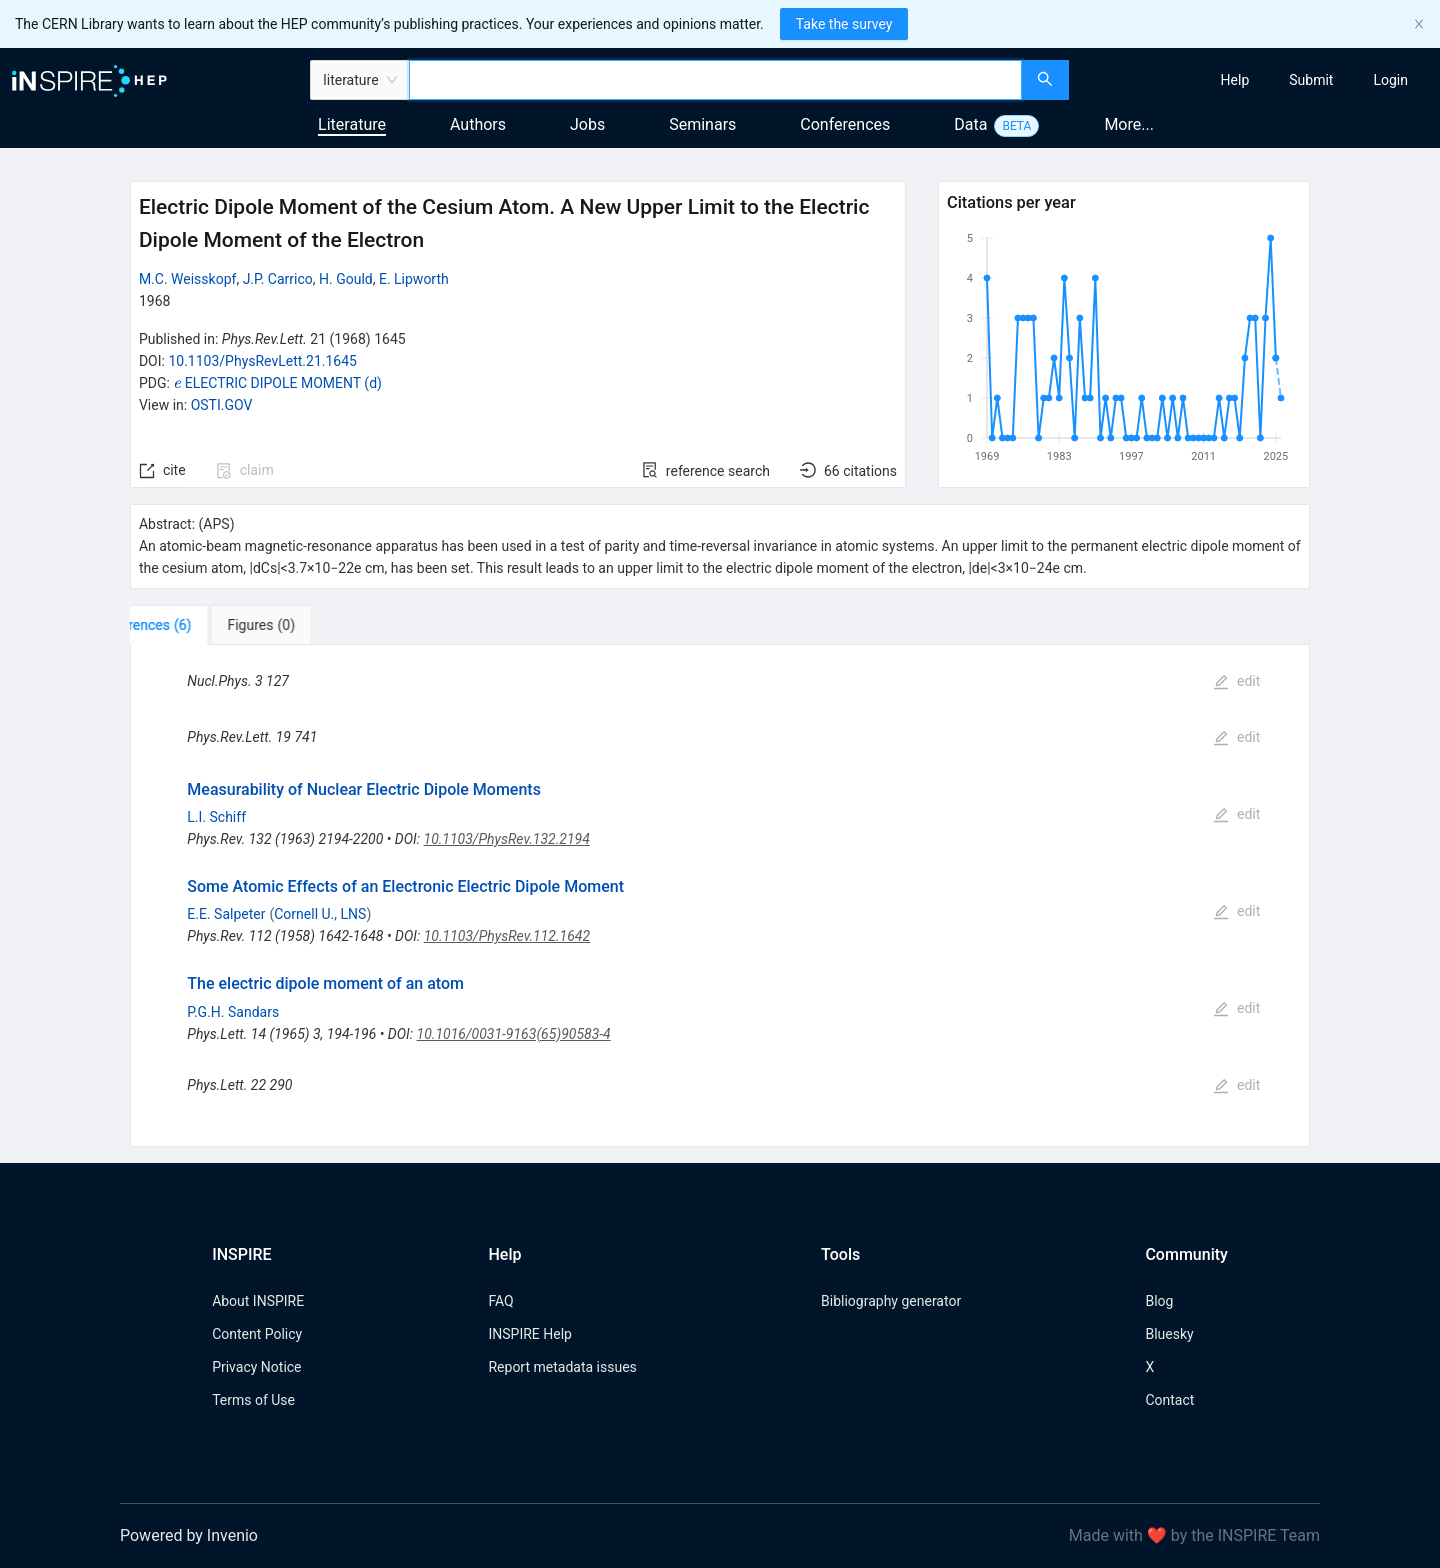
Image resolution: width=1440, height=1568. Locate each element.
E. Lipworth (414, 279)
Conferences (845, 124)
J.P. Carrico (278, 279)
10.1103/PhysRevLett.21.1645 (262, 361)
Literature (352, 124)
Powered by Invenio (189, 1535)
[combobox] (715, 80)
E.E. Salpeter (226, 914)
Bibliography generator (891, 1301)
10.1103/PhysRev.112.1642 (507, 936)
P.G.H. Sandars (233, 1012)
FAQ (500, 1301)
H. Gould (346, 279)
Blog (1159, 1301)
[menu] (1257, 80)
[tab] (192, 625)
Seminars (702, 124)
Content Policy (257, 1334)
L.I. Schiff (216, 817)
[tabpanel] (720, 895)
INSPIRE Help (529, 1334)
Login (1390, 80)
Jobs (587, 124)
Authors (478, 124)
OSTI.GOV (222, 405)
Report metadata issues (562, 1367)
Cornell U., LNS (320, 914)
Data (970, 124)
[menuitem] (1235, 80)
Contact (1169, 1400)
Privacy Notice (256, 1367)
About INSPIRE (258, 1301)
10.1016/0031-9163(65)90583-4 (514, 1034)
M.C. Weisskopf (188, 279)
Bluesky (1169, 1334)
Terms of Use (253, 1400)
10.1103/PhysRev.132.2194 (507, 839)
